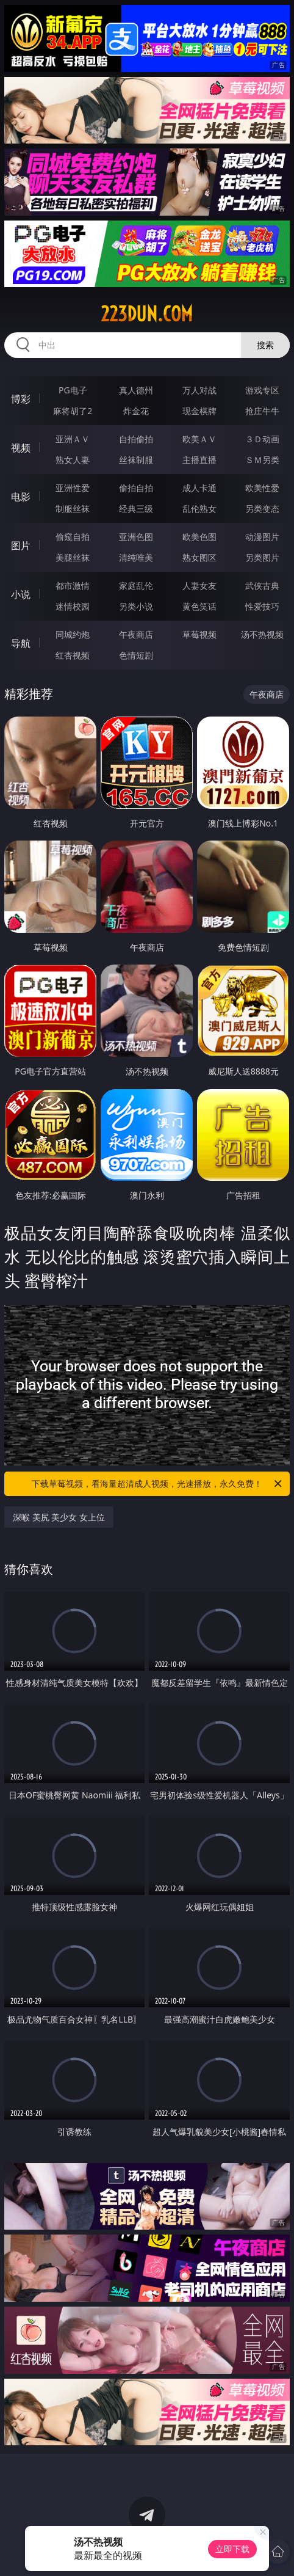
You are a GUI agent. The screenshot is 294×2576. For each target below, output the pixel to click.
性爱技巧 (262, 606)
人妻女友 (199, 585)
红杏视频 (73, 655)
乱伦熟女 (199, 508)
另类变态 (262, 508)
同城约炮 (73, 634)
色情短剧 (136, 655)
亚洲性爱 (73, 488)
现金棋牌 (199, 411)
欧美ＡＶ (199, 439)
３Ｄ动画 (262, 439)
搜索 (265, 345)
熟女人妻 (73, 459)
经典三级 (136, 508)
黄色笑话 (199, 606)
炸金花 (136, 411)
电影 (20, 496)
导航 (20, 643)
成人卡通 (199, 488)
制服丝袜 (73, 508)
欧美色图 (199, 536)
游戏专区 (262, 390)
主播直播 (199, 459)
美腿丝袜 (73, 557)
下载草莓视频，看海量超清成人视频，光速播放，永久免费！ (158, 1483)
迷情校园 (73, 606)
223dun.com (147, 314)
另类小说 (136, 606)
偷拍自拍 (136, 488)
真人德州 (136, 390)
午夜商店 (136, 634)
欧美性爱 (262, 488)
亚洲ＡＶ (73, 439)
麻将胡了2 (72, 411)
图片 (20, 545)
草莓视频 (199, 634)
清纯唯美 (136, 557)
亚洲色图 (136, 536)
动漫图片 (262, 536)
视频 (20, 447)
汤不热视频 (262, 634)
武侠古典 (262, 585)
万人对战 (199, 390)
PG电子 (73, 390)
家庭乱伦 (136, 585)
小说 (20, 594)
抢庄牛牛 (262, 411)
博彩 (20, 399)
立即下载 (232, 2549)
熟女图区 (199, 557)
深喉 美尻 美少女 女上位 (59, 1517)
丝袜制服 (136, 459)
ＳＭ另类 (262, 459)
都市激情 (73, 585)
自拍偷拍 (136, 439)
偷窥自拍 (73, 536)
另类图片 (262, 557)
